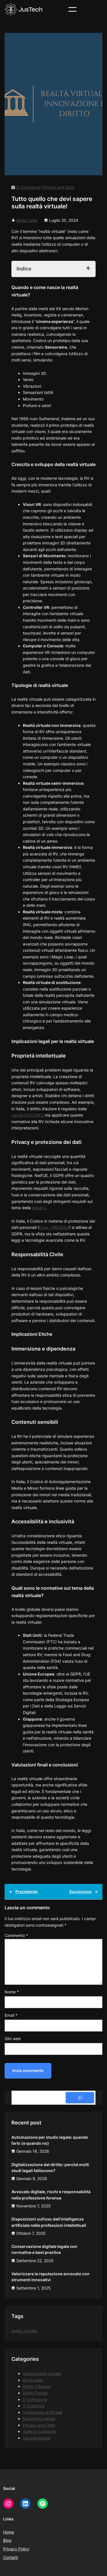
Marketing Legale (39, 2418)
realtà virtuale (24, 2330)
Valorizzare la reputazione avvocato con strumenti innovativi (50, 2276)
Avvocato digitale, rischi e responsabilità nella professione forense (50, 2194)
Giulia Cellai (26, 220)
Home (8, 2532)
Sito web (13, 2038)
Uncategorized (37, 2437)
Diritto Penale (35, 2392)
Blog (7, 2540)
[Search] (80, 2097)
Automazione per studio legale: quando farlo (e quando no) (49, 2140)
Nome (12, 1991)
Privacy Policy (16, 2548)
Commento (16, 1935)
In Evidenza (34, 2405)
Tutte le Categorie (39, 2431)
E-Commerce (29, 187)
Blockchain (33, 2380)
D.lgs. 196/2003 (54, 1227)
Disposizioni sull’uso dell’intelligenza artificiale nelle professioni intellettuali (48, 2222)
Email (11, 2015)
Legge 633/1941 (27, 1115)
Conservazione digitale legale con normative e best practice (44, 2249)
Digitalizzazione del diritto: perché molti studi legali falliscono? (50, 2167)
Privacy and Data (58, 187)
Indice (24, 269)
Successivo (80, 1891)
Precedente (26, 1891)
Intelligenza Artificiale (42, 2412)
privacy (39, 1207)
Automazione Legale (42, 2373)
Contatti (10, 2557)
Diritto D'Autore (37, 2386)
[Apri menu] (72, 9)
